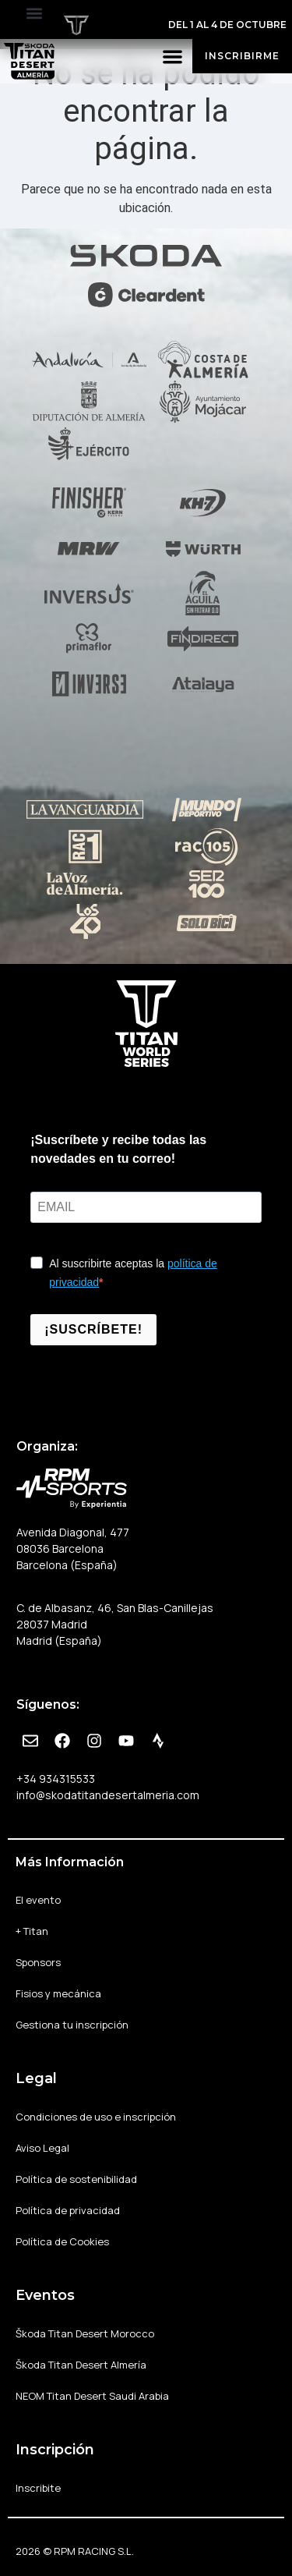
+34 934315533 (55, 1778)
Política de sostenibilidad (76, 2179)
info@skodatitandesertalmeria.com (107, 1795)
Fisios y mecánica (58, 1993)
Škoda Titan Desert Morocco (85, 2333)
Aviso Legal (42, 2148)
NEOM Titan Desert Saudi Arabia (92, 2396)
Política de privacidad (68, 2210)
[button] (34, 13)
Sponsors (38, 1962)
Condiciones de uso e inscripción (96, 2117)
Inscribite (38, 2488)
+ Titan (36, 1931)
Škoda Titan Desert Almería (81, 2365)
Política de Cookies (62, 2241)
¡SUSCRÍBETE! (93, 1329)
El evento (42, 1900)
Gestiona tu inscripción (72, 2025)
